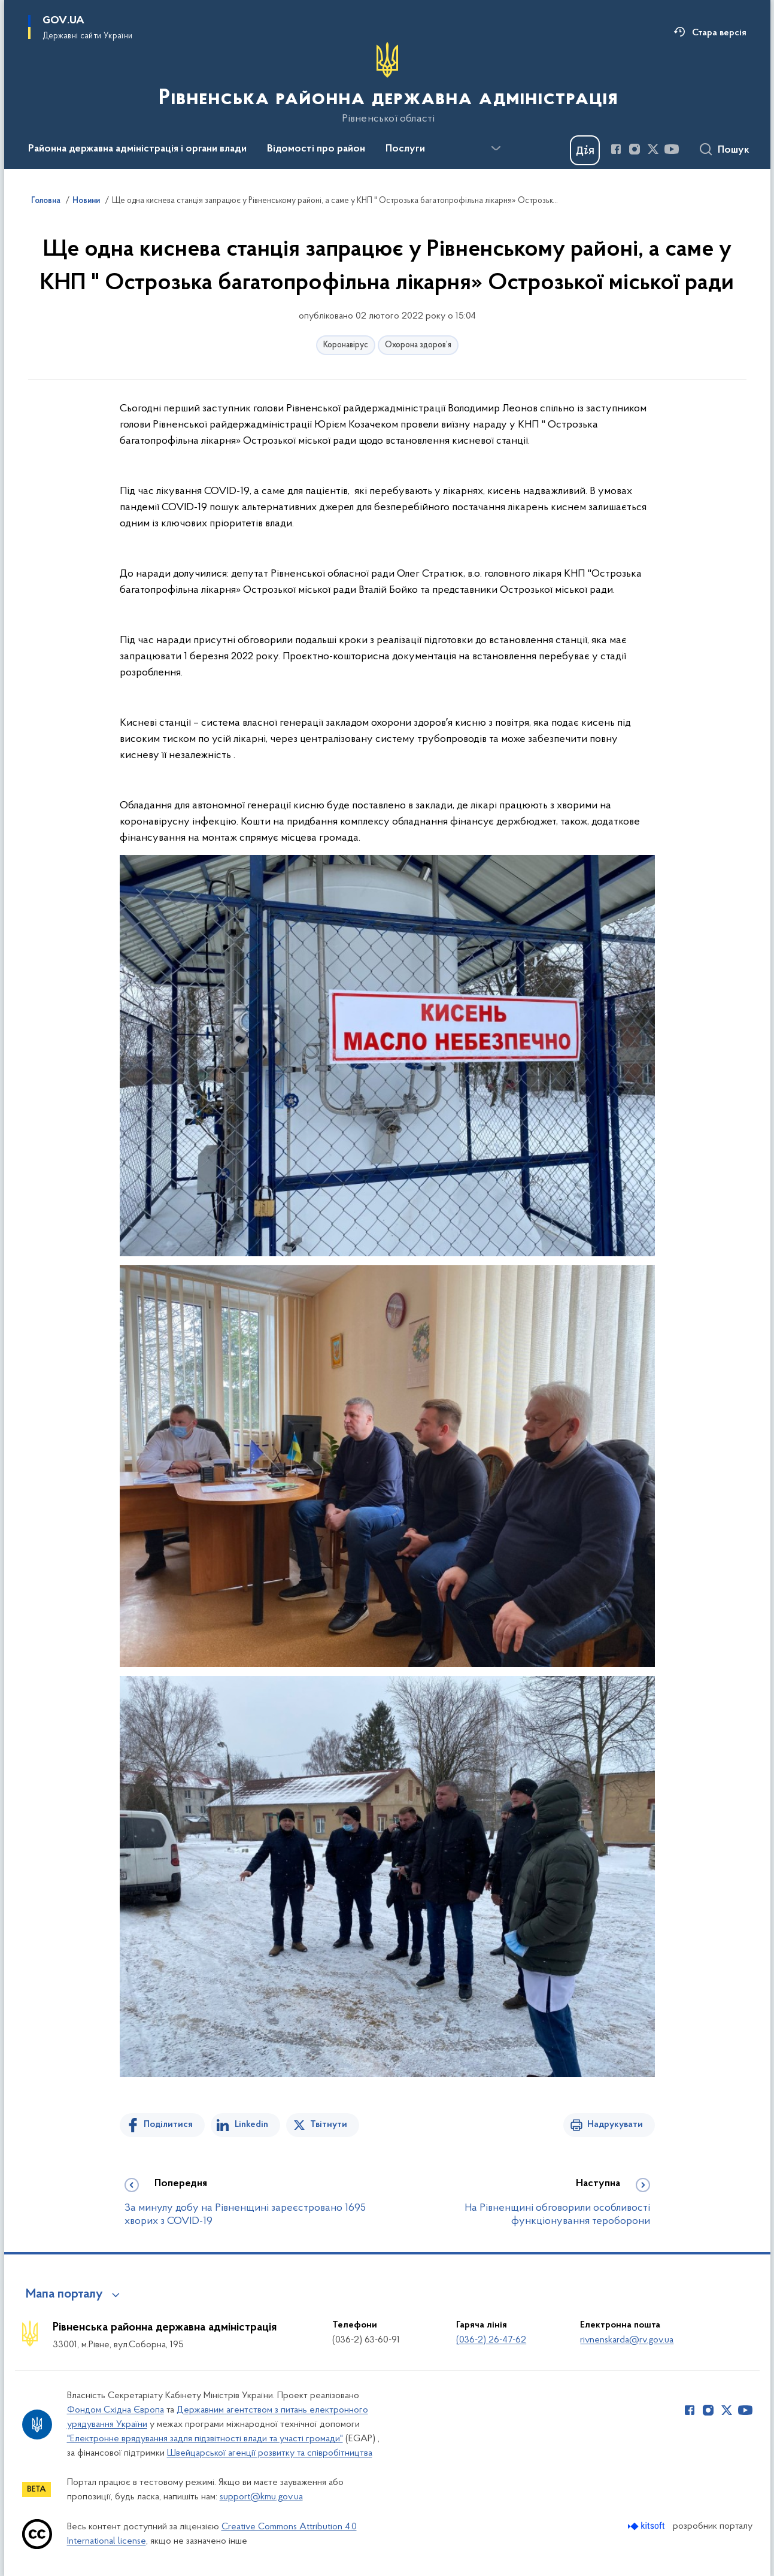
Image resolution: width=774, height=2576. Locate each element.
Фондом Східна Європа (115, 2410)
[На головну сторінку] (387, 83)
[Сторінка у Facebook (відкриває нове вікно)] (616, 149)
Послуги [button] (405, 149)
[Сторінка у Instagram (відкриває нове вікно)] (634, 149)
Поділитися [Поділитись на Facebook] (168, 2124)
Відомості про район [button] (316, 149)
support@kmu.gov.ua (261, 2497)
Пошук (733, 150)
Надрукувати (615, 2124)
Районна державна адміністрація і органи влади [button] (137, 149)
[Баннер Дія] (585, 150)
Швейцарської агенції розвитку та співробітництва (269, 2453)
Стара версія (719, 33)
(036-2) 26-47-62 (491, 2340)
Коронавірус (345, 345)
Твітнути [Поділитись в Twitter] (328, 2124)
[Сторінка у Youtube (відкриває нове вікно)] (671, 149)
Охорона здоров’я (418, 345)
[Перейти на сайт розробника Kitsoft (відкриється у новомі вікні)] (647, 2526)
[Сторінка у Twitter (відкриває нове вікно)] (653, 149)
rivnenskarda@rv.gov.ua (626, 2340)
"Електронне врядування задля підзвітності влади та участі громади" (205, 2439)
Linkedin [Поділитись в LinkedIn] (251, 2124)
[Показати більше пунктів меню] (496, 148)
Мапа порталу (64, 2294)
